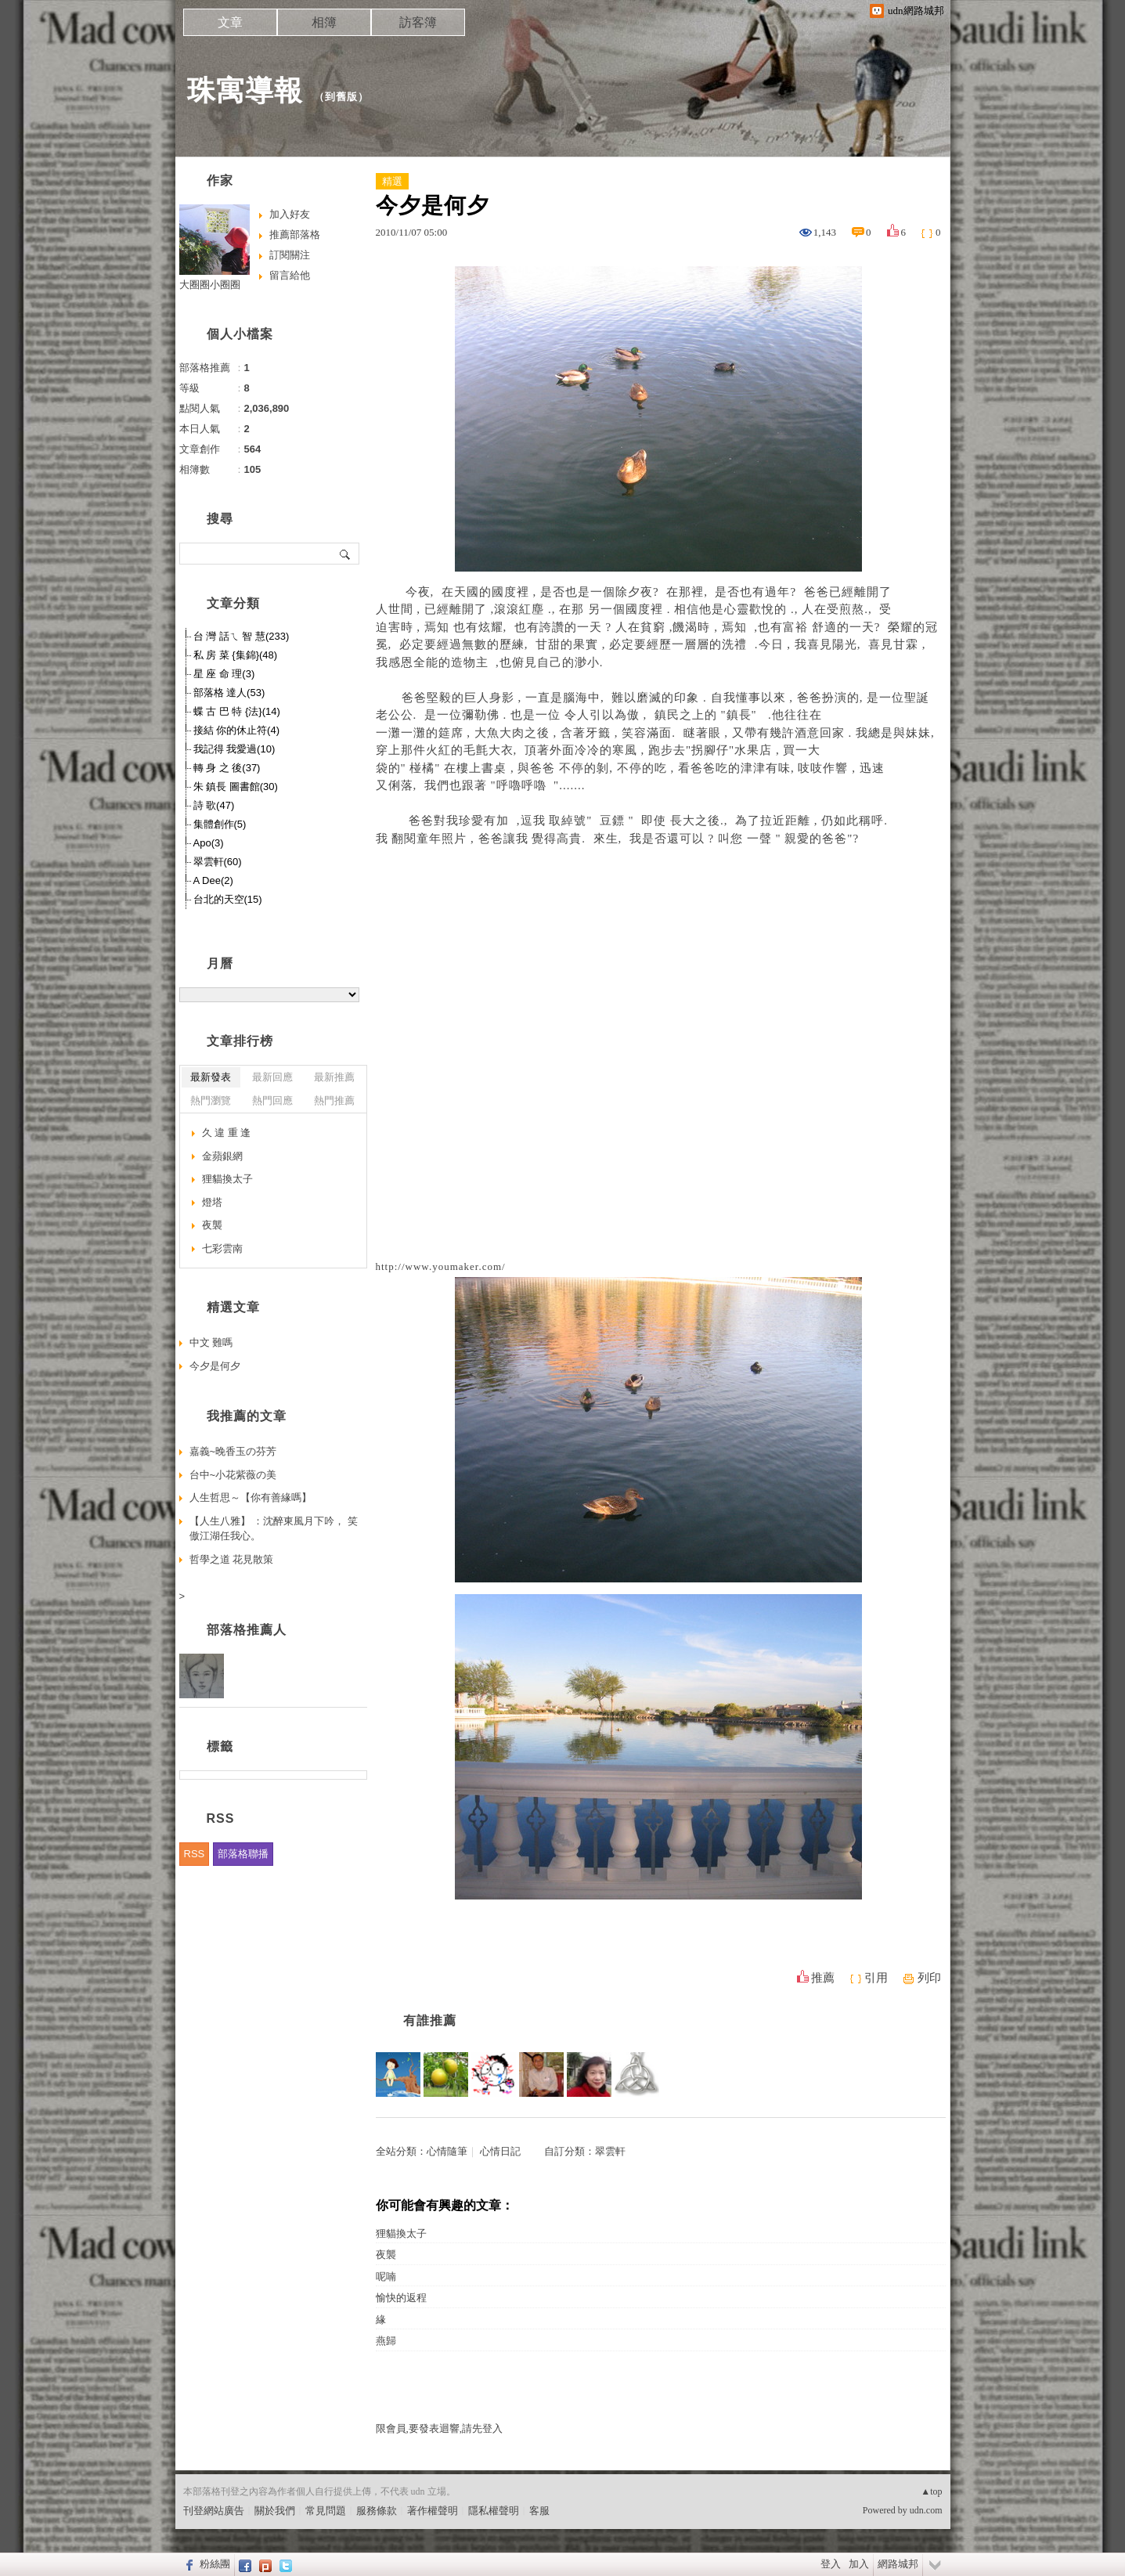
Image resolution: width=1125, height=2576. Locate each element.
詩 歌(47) (214, 805)
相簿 (324, 22)
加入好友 (289, 214)
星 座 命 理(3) (224, 674)
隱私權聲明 (493, 2510)
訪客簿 (418, 22)
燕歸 (386, 2341)
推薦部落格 (294, 234)
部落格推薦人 (247, 1629)
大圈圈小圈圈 (209, 284)
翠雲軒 (610, 2151)
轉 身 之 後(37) (227, 768)
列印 (929, 1978)
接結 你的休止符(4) (236, 730)
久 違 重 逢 (226, 1132)
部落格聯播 (243, 1854)
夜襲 (386, 2254)
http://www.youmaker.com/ (441, 1266)
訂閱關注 (289, 255)
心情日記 (500, 2151)
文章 (230, 22)
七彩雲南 (222, 1248)
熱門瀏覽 (210, 1100)
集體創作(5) (220, 824)
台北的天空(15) (227, 899)
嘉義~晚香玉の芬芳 (233, 1451)
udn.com (926, 2510)
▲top (931, 2491)
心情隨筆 (447, 2151)
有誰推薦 (429, 2020)
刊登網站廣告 (213, 2510)
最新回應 (272, 1077)
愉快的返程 (401, 2298)
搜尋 (345, 554)
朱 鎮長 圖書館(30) (235, 786)
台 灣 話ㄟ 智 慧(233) (241, 636)
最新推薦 (334, 1077)
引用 (876, 1978)
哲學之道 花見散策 (231, 1559)
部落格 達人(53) (229, 692)
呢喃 (386, 2276)
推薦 (823, 1978)
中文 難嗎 (211, 1342)
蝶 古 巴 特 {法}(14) (236, 711)
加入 (859, 2564)
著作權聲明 (432, 2510)
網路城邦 (898, 2564)
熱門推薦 (334, 1100)
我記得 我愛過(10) (234, 749)
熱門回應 (272, 1100)
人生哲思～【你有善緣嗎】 (250, 1497)
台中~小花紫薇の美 (233, 1475)
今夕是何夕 (214, 1366)
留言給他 (289, 275)
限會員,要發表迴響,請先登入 (439, 2428)
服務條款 (376, 2510)
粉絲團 (215, 2564)
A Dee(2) (213, 880)
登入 (830, 2564)
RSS (194, 1854)
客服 (539, 2510)
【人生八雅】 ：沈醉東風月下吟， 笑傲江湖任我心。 (273, 1528)
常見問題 (325, 2510)
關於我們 (274, 2510)
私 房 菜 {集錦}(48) (235, 655)
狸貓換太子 (401, 2233)
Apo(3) (208, 843)
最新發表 (210, 1077)
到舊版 (341, 97)
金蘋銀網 (222, 1156)
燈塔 (212, 1202)
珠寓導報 (245, 90)
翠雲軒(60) (217, 862)
